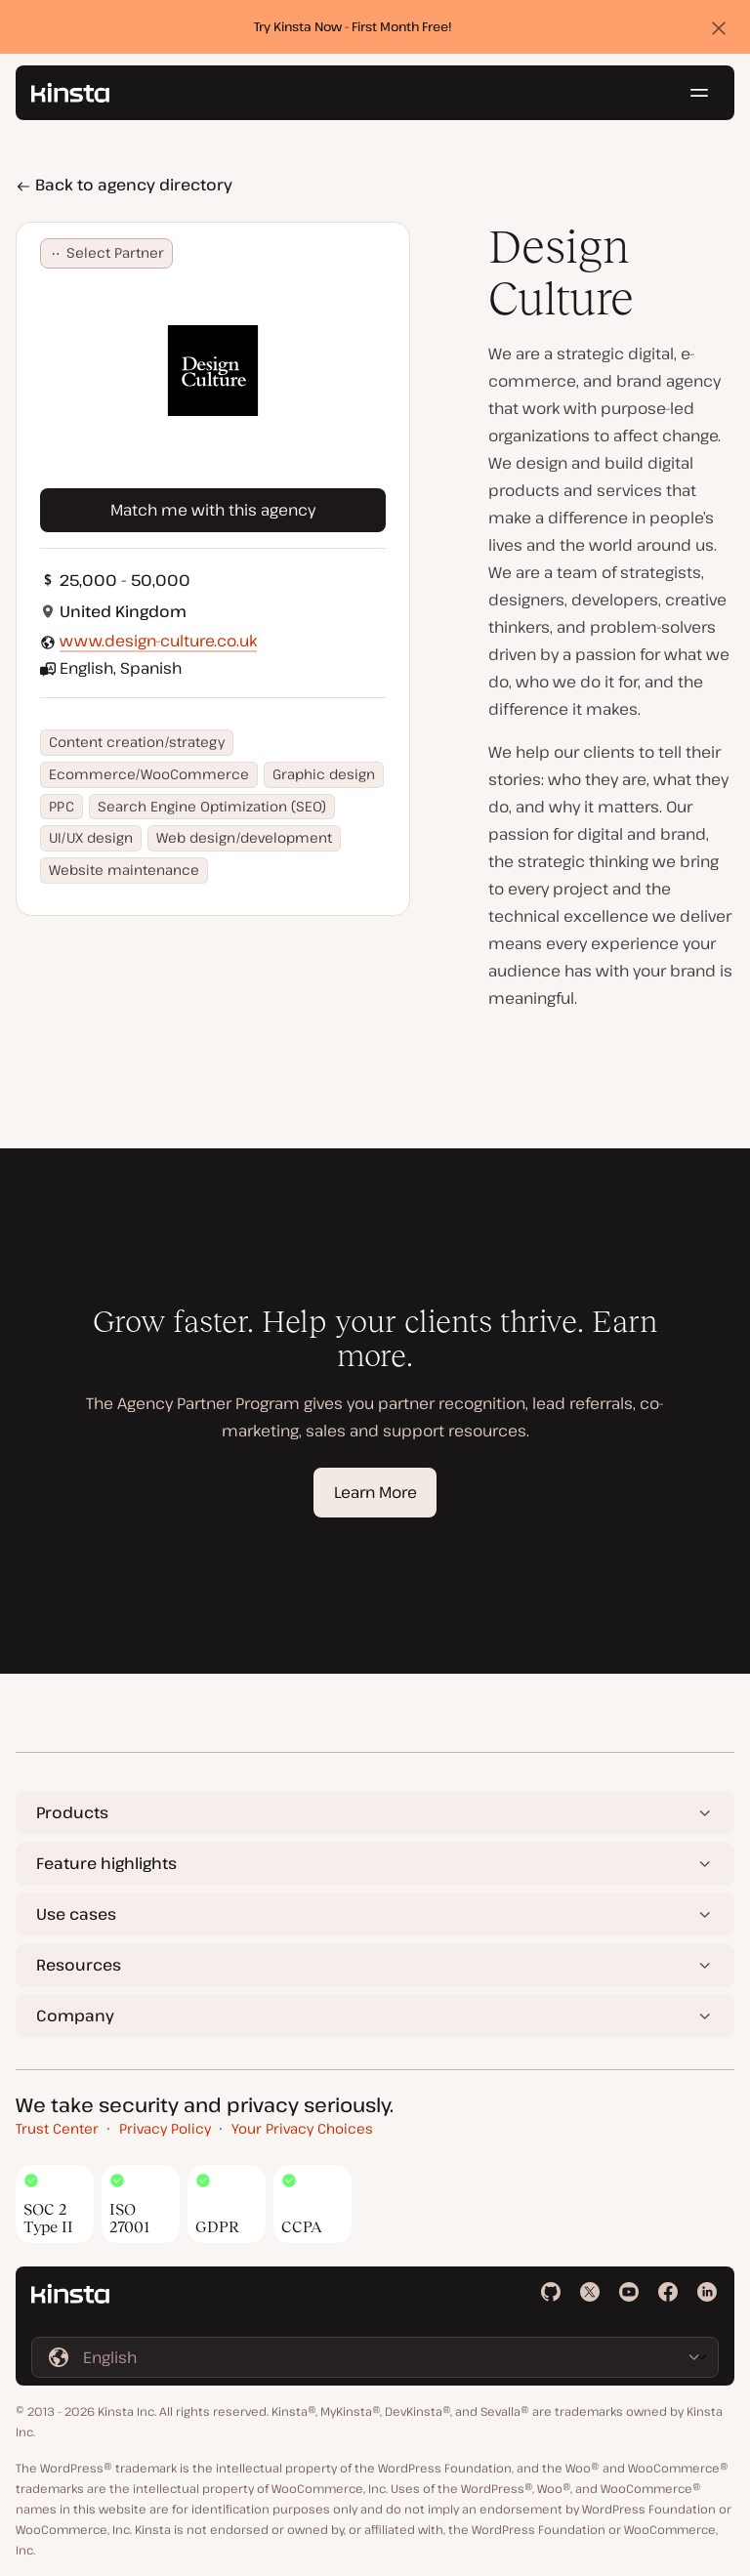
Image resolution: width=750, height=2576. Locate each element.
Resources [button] (78, 1964)
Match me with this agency (212, 509)
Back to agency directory (124, 184)
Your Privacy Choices (302, 2128)
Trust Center (57, 2128)
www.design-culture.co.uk (158, 640)
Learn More (375, 1492)
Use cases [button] (76, 1914)
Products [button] (72, 1812)
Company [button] (75, 2015)
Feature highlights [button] (106, 1863)
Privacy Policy (165, 2128)
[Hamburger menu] (699, 92)
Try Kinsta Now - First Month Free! (353, 26)
